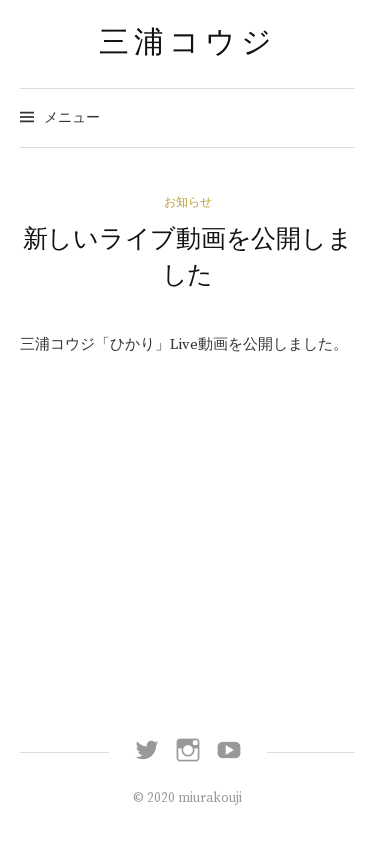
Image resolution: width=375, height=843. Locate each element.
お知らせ (188, 202)
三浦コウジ (188, 42)
